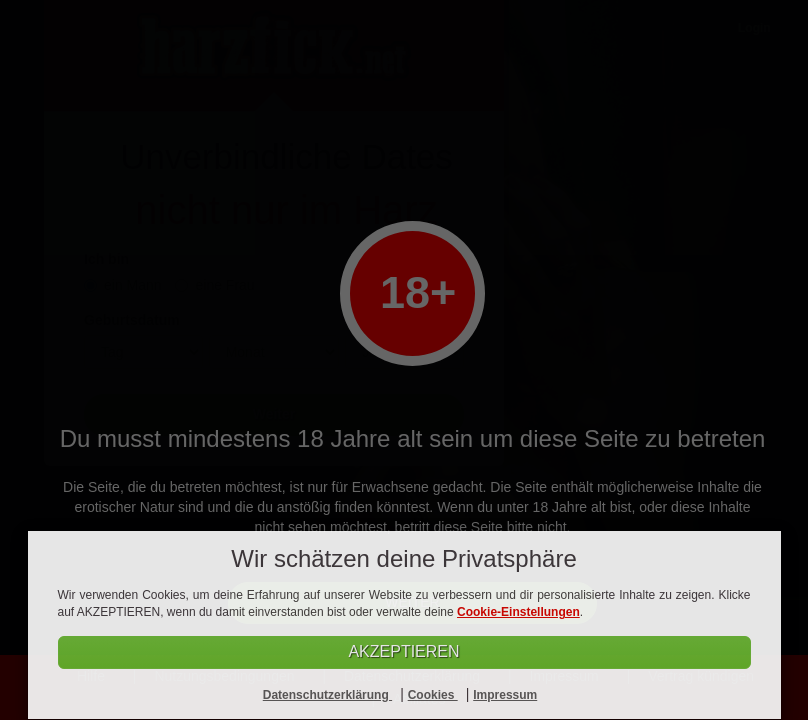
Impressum (505, 695)
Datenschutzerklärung (327, 695)
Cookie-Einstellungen (518, 612)
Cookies (433, 695)
